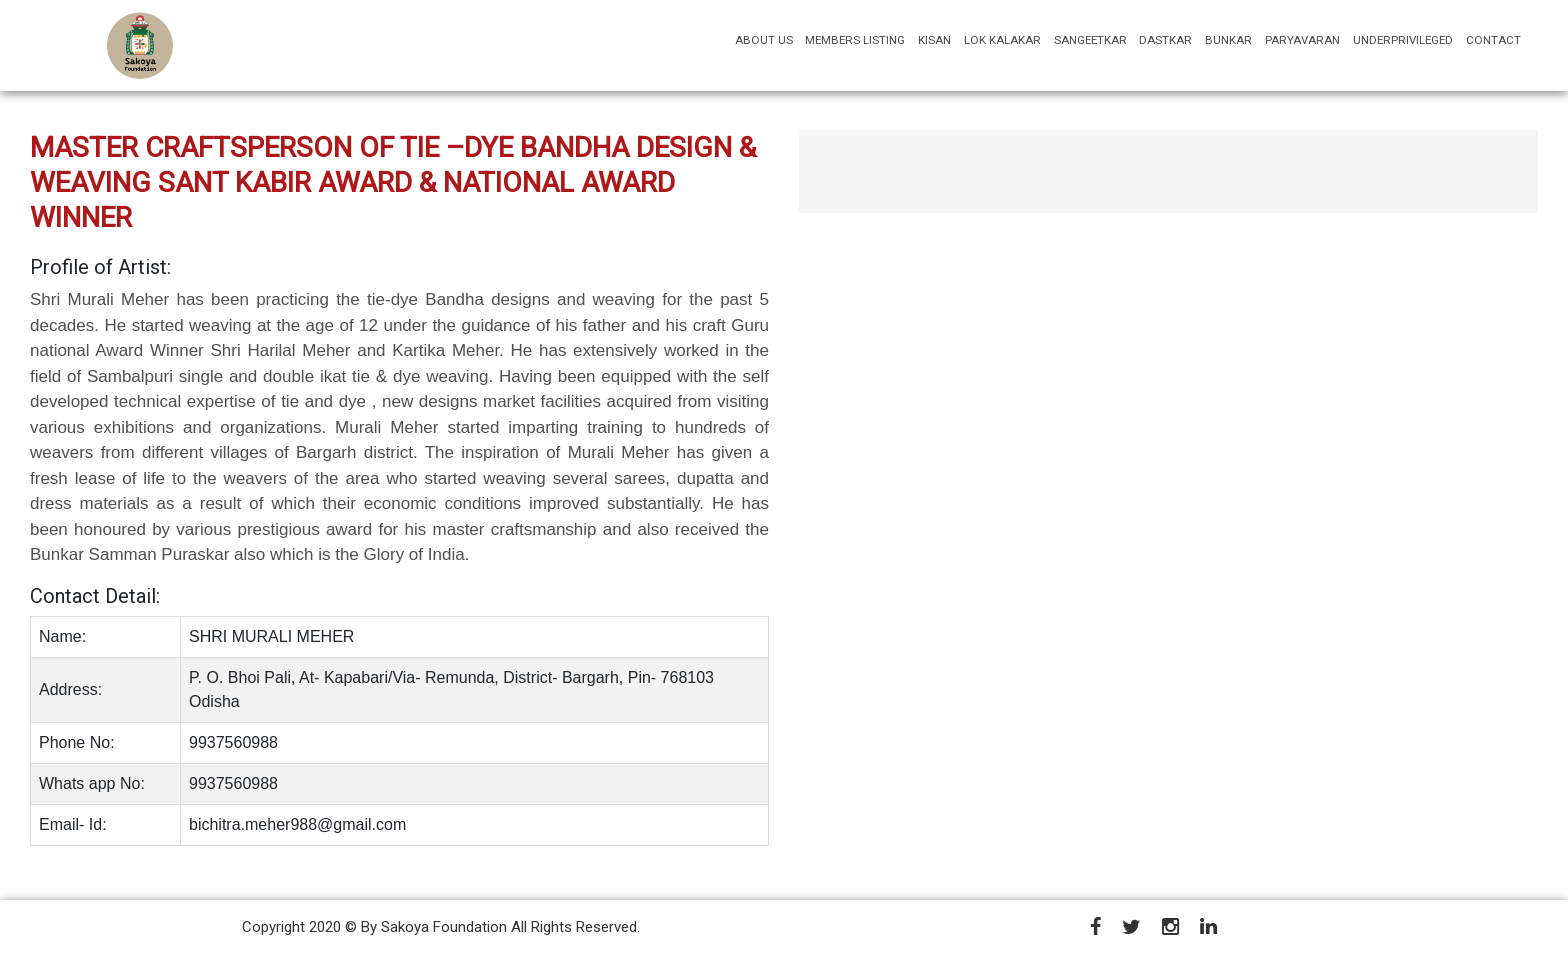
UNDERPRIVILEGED (1403, 40)
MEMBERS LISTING (855, 40)
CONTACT (1493, 40)
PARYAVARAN (1302, 40)
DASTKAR (1165, 40)
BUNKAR (1228, 40)
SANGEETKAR (1090, 40)
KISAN (934, 40)
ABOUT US (767, 39)
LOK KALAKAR (1002, 40)
